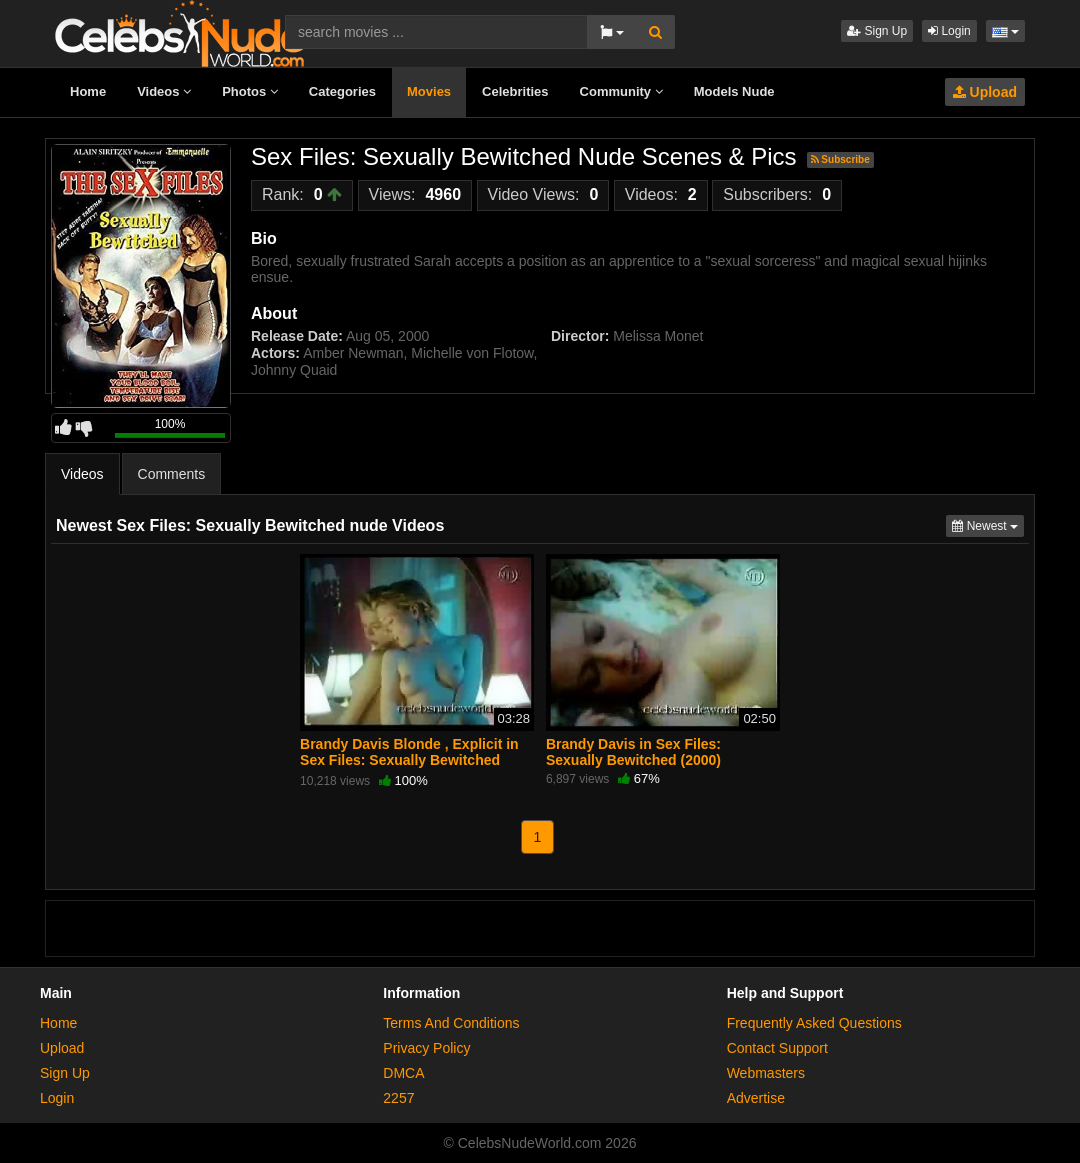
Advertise (756, 1098)
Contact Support (777, 1048)
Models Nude (734, 91)
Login (949, 31)
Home (88, 91)
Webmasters (766, 1073)
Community (621, 91)
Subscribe (840, 159)
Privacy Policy (426, 1048)
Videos (164, 91)
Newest (988, 524)
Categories (342, 91)
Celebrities (515, 91)
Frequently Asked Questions (814, 1023)
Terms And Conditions (451, 1023)
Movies (429, 91)
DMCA (403, 1073)
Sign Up (877, 31)
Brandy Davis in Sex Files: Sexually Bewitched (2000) (633, 752)
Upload (985, 92)
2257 (398, 1098)
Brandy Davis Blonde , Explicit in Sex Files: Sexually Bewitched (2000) (409, 760)
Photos (250, 91)
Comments (172, 474)
